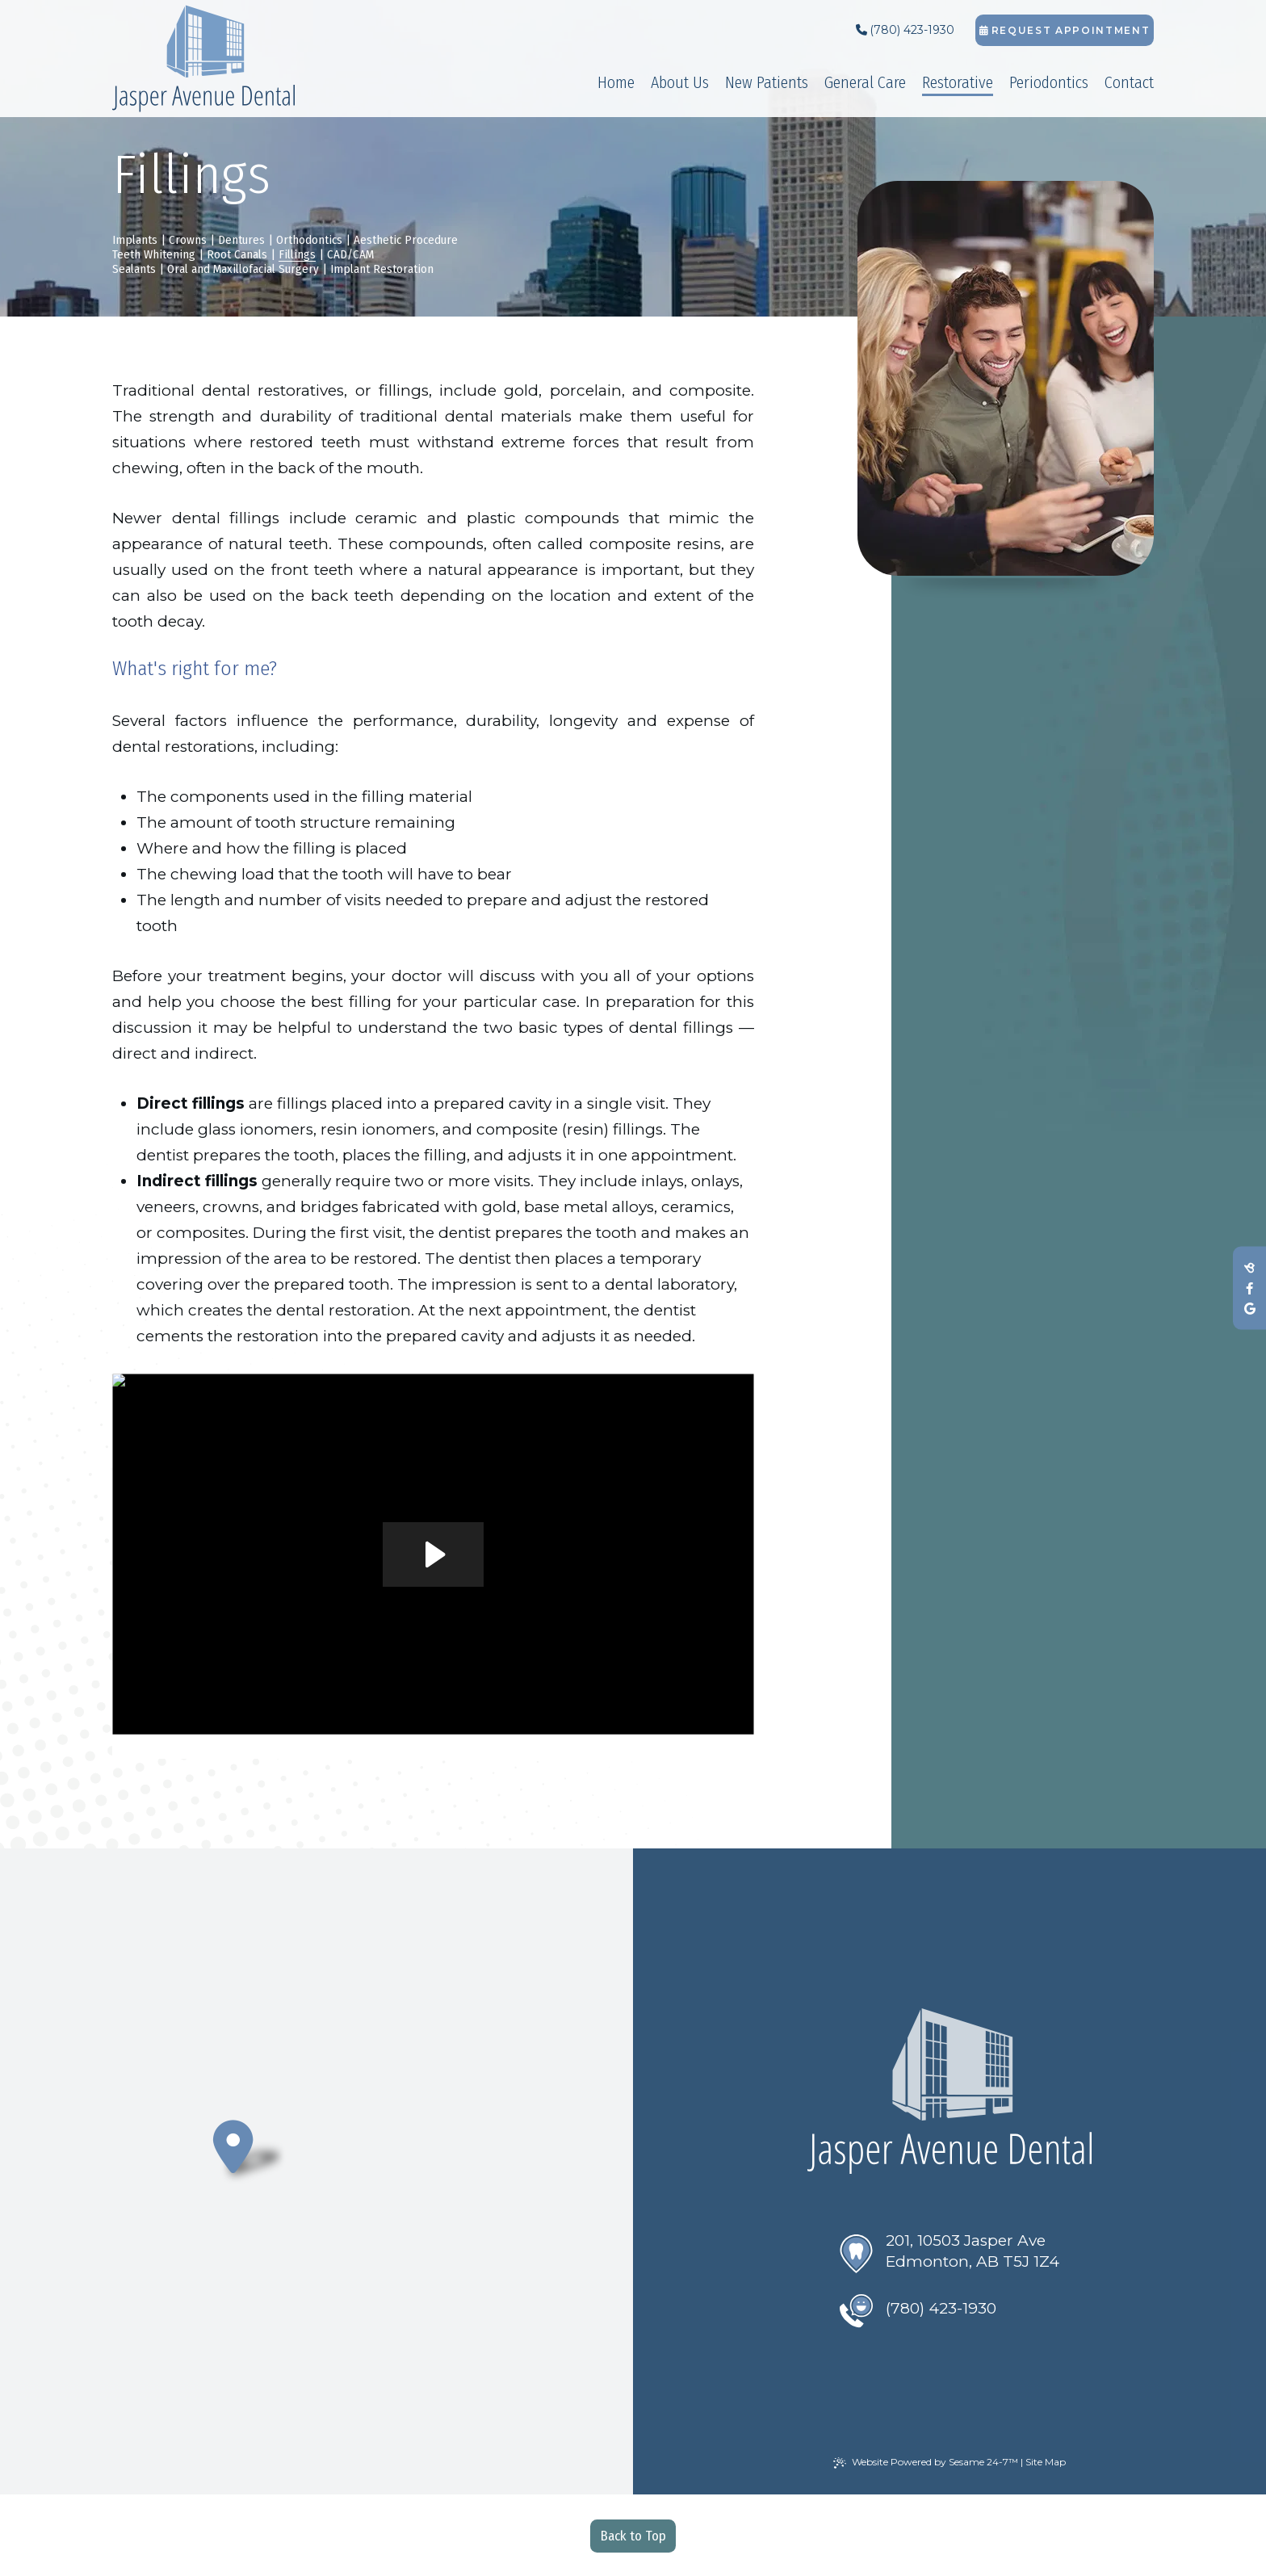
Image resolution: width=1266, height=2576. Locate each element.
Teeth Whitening (153, 254)
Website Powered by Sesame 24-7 (925, 2462)
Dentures (241, 240)
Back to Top (633, 2536)
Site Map (1045, 2462)
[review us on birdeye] (1249, 1268)
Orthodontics (309, 240)
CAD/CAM (350, 254)
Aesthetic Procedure (406, 240)
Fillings (297, 254)
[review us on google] (1249, 1308)
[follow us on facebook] (1249, 1288)
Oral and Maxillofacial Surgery (243, 269)
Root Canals (237, 254)
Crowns (188, 240)
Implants (134, 240)
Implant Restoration (382, 269)
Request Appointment (1065, 30)
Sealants (134, 269)
